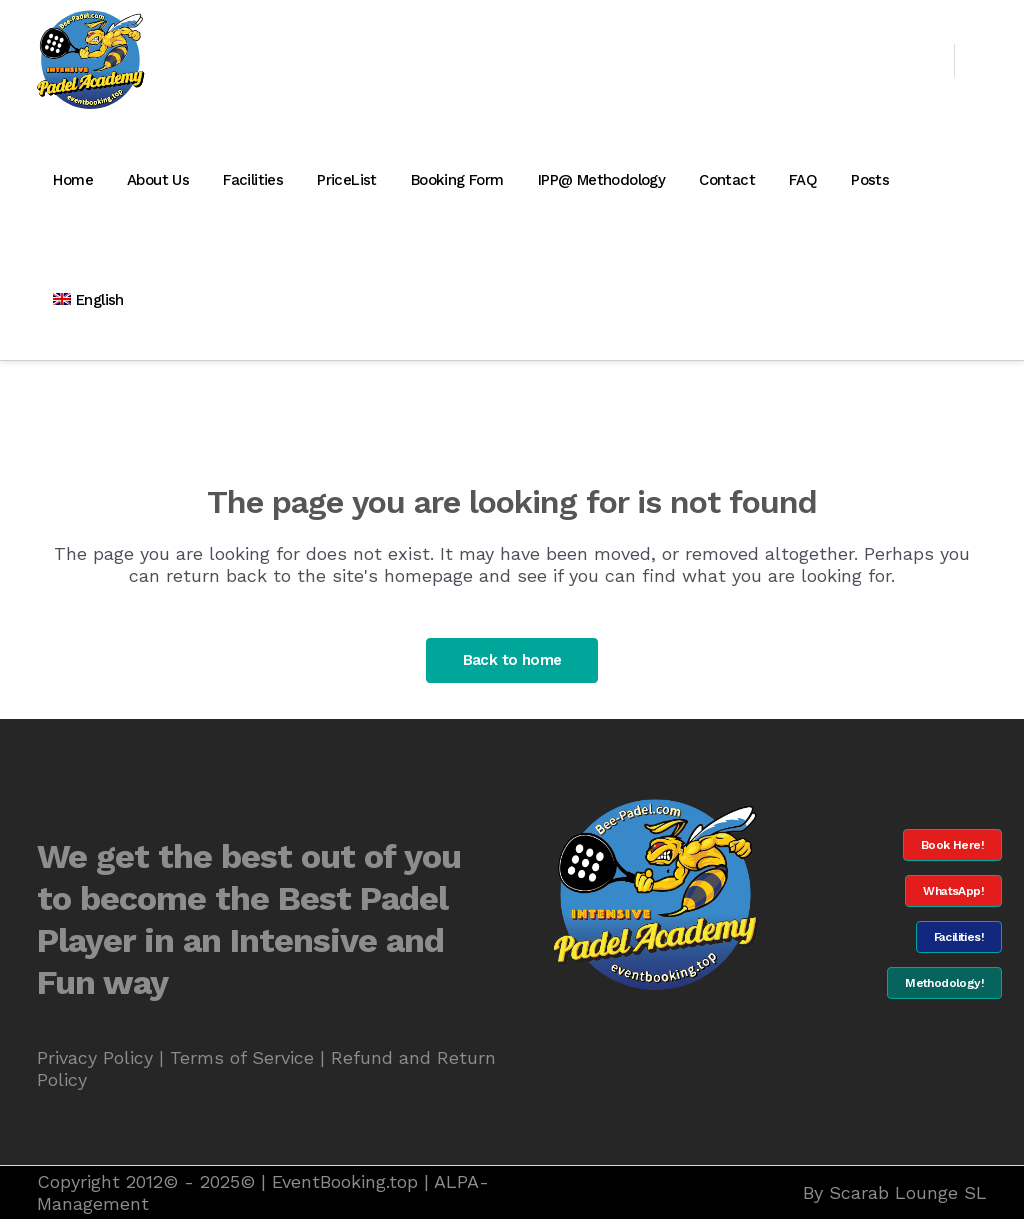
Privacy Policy (95, 1057)
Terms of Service (242, 1057)
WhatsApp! (953, 891)
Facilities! (959, 937)
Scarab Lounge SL (908, 1192)
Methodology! (944, 983)
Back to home (512, 660)
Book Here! (952, 845)
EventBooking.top (345, 1181)
